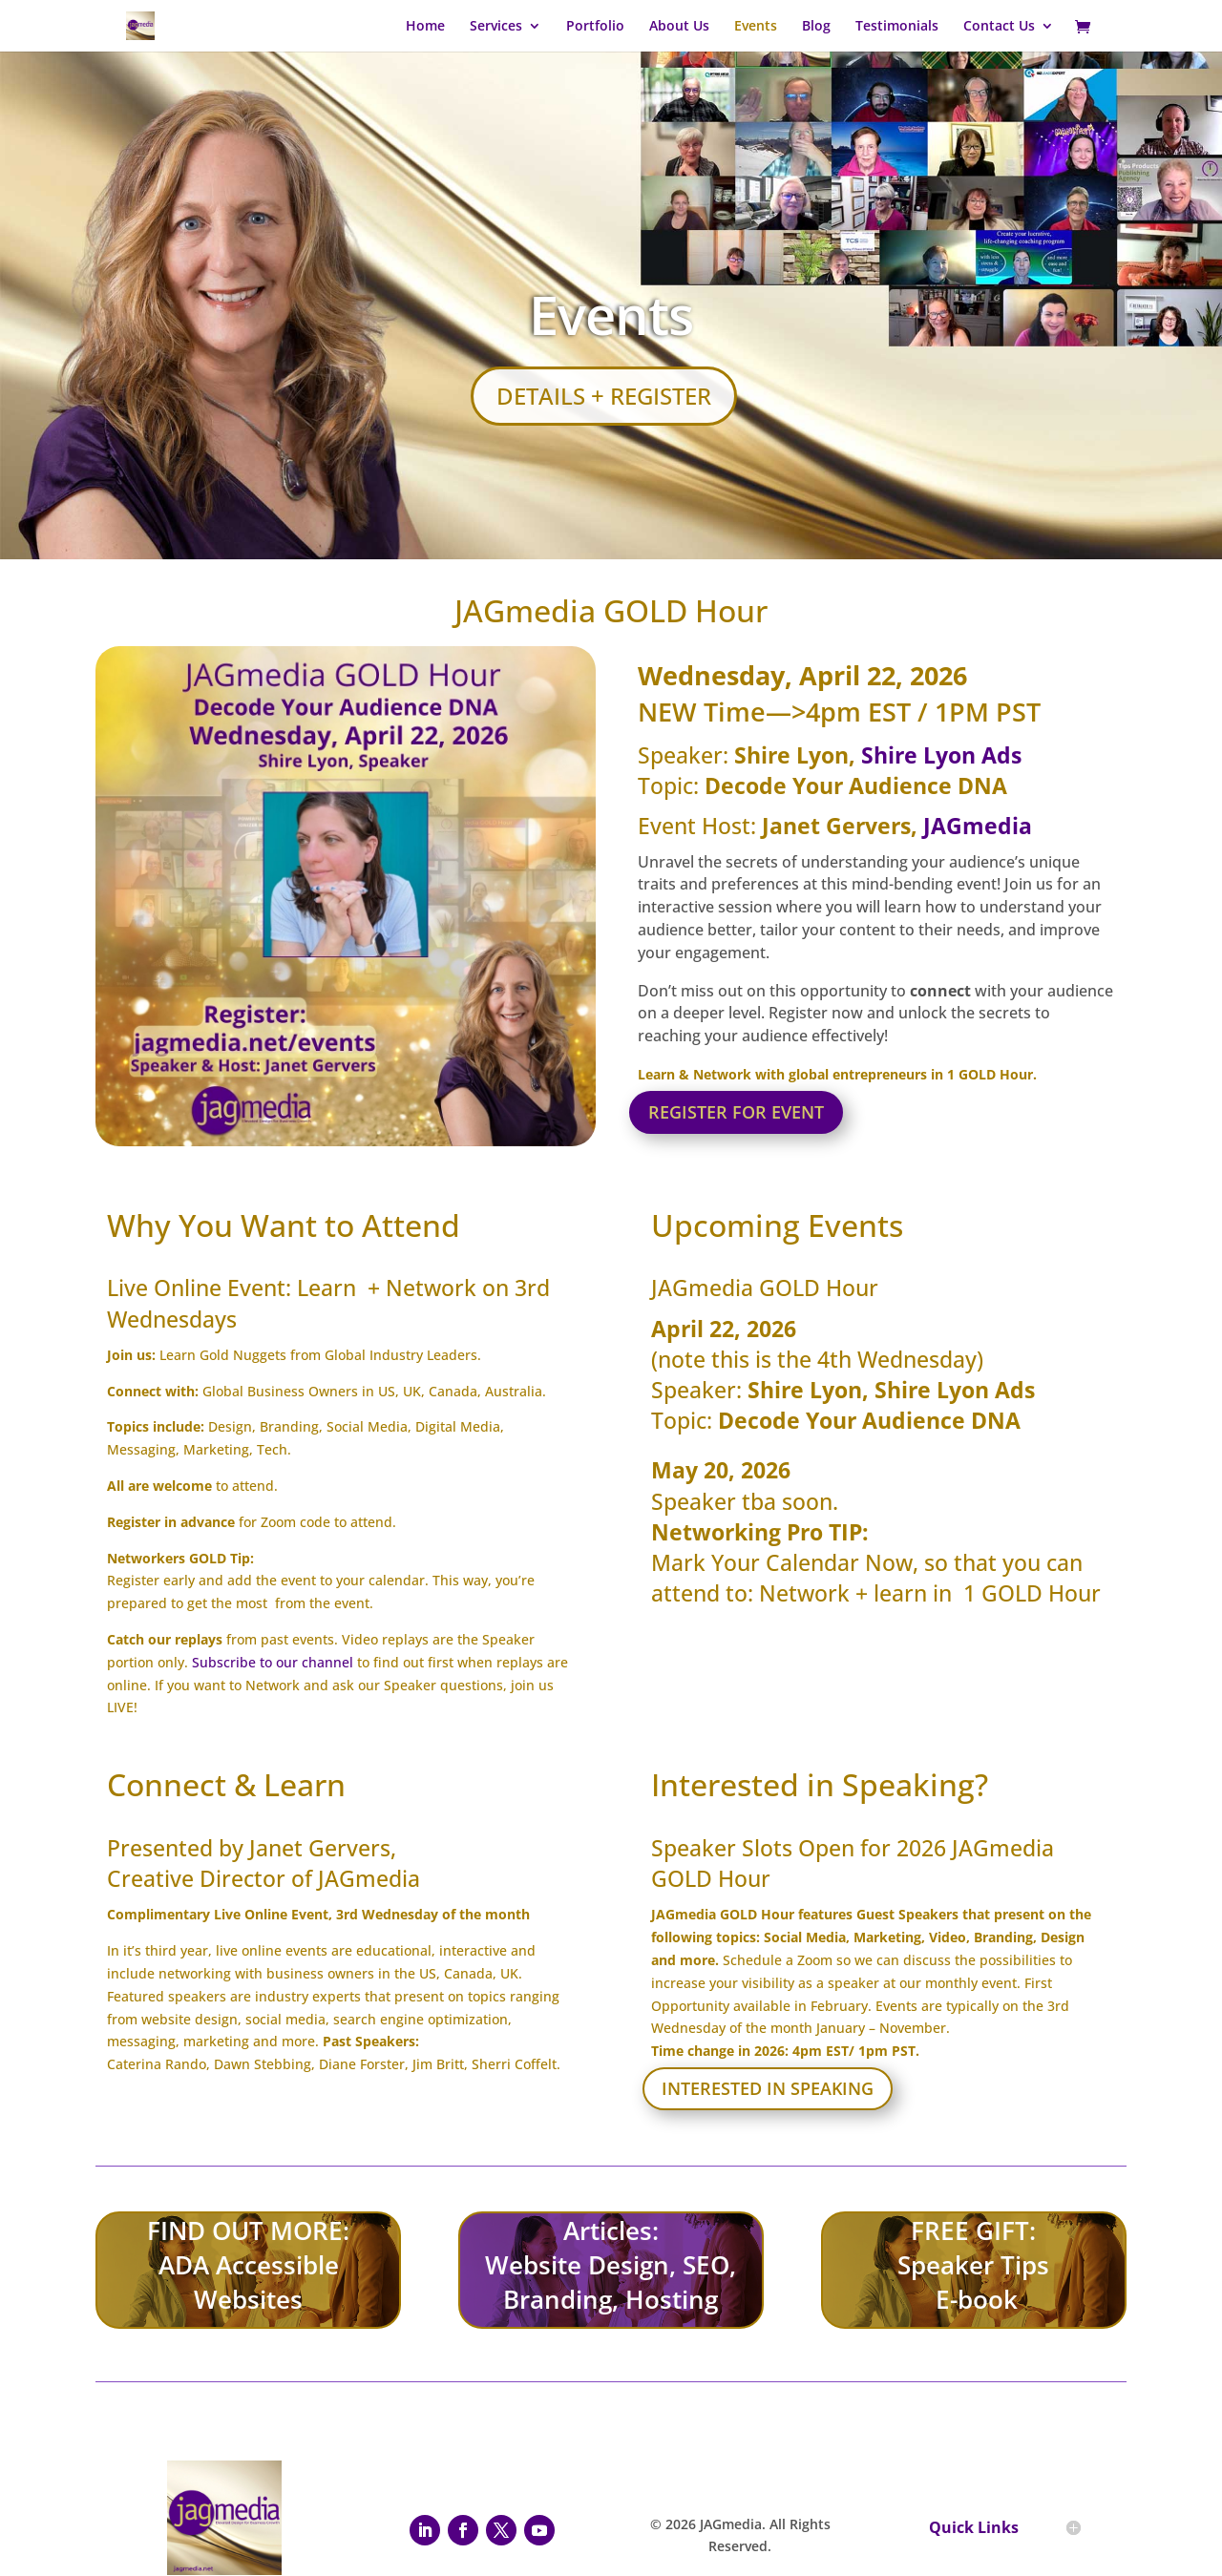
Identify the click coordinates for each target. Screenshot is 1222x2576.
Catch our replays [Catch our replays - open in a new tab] (164, 1639)
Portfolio (595, 26)
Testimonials (896, 26)
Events (755, 26)
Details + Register (603, 395)
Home (425, 26)
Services (496, 26)
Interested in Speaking (768, 2088)
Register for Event (736, 1111)
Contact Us (999, 26)
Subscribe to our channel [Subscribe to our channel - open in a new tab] (272, 1662)
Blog (816, 26)
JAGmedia (977, 825)
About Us (679, 26)
